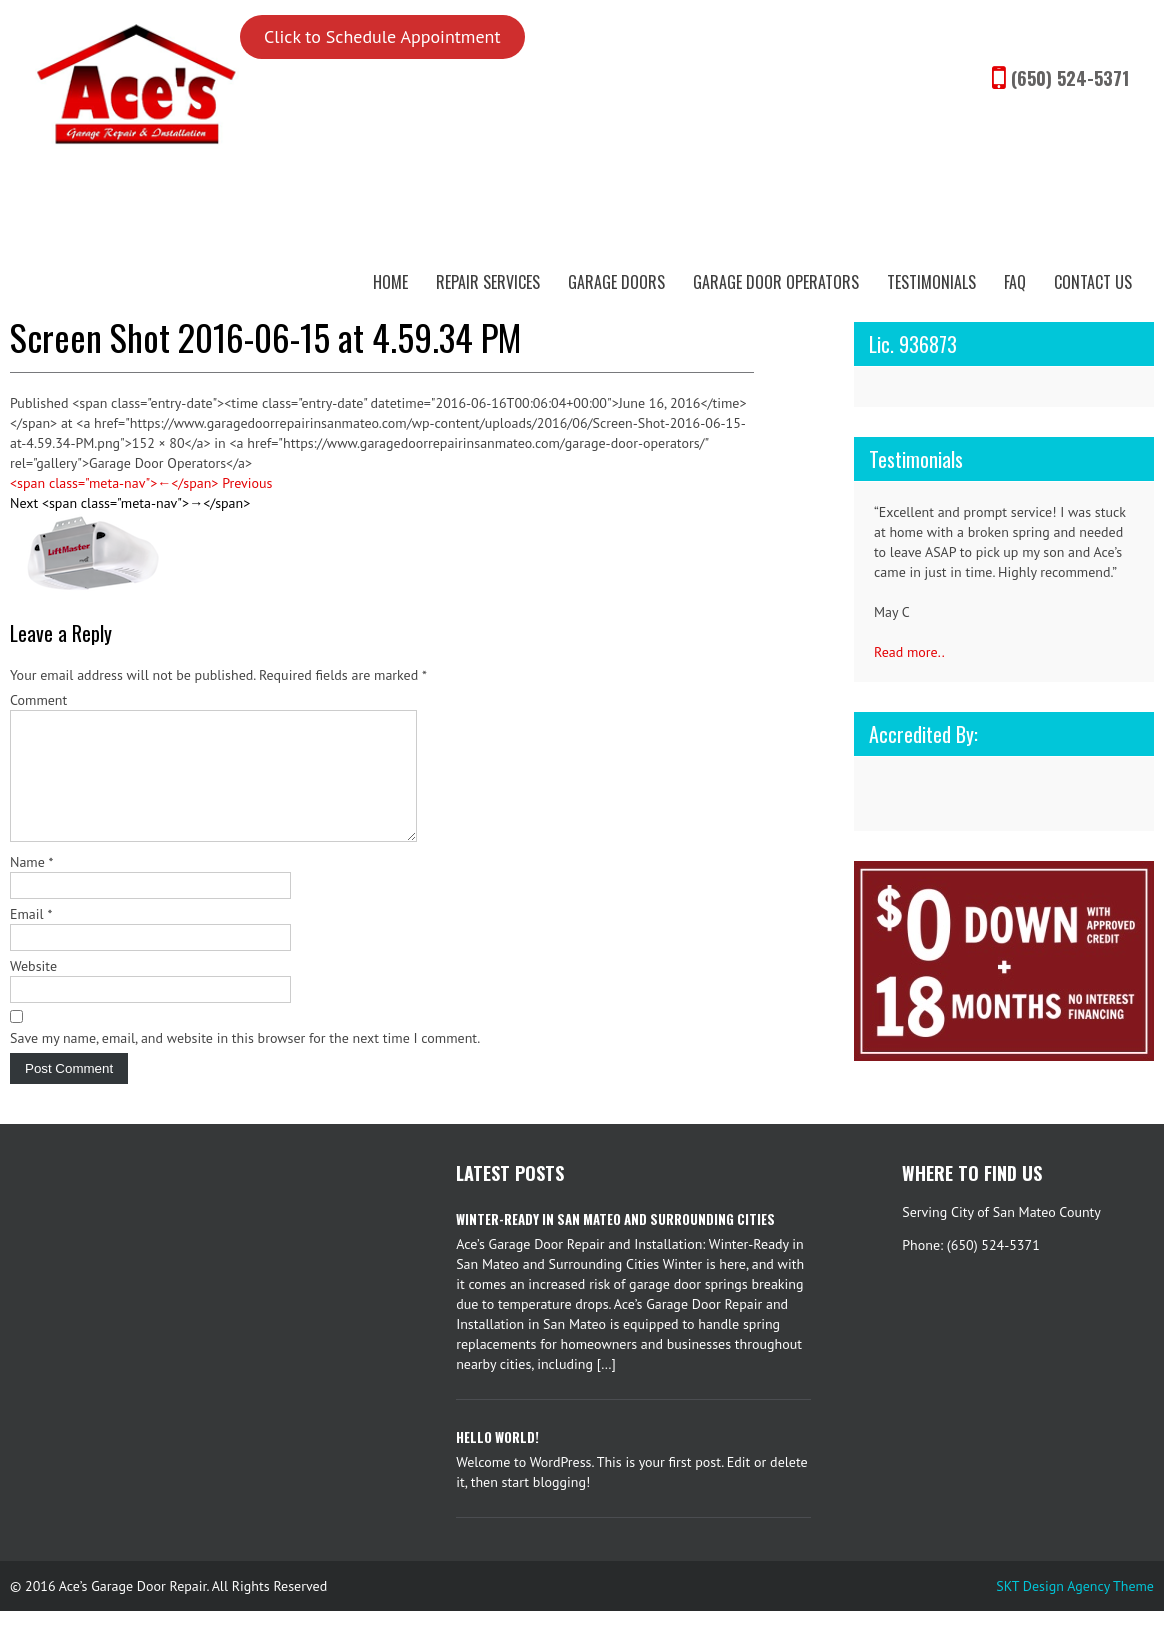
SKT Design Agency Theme (1075, 1610)
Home (390, 282)
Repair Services (488, 282)
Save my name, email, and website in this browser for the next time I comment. (245, 1062)
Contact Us (1093, 282)
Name (32, 886)
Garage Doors (616, 282)
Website (33, 990)
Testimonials (931, 282)
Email (31, 938)
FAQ (1015, 282)
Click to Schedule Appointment (382, 36)
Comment (38, 700)
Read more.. (909, 652)
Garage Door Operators (776, 282)
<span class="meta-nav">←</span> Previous (141, 483)
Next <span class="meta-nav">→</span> (130, 503)
